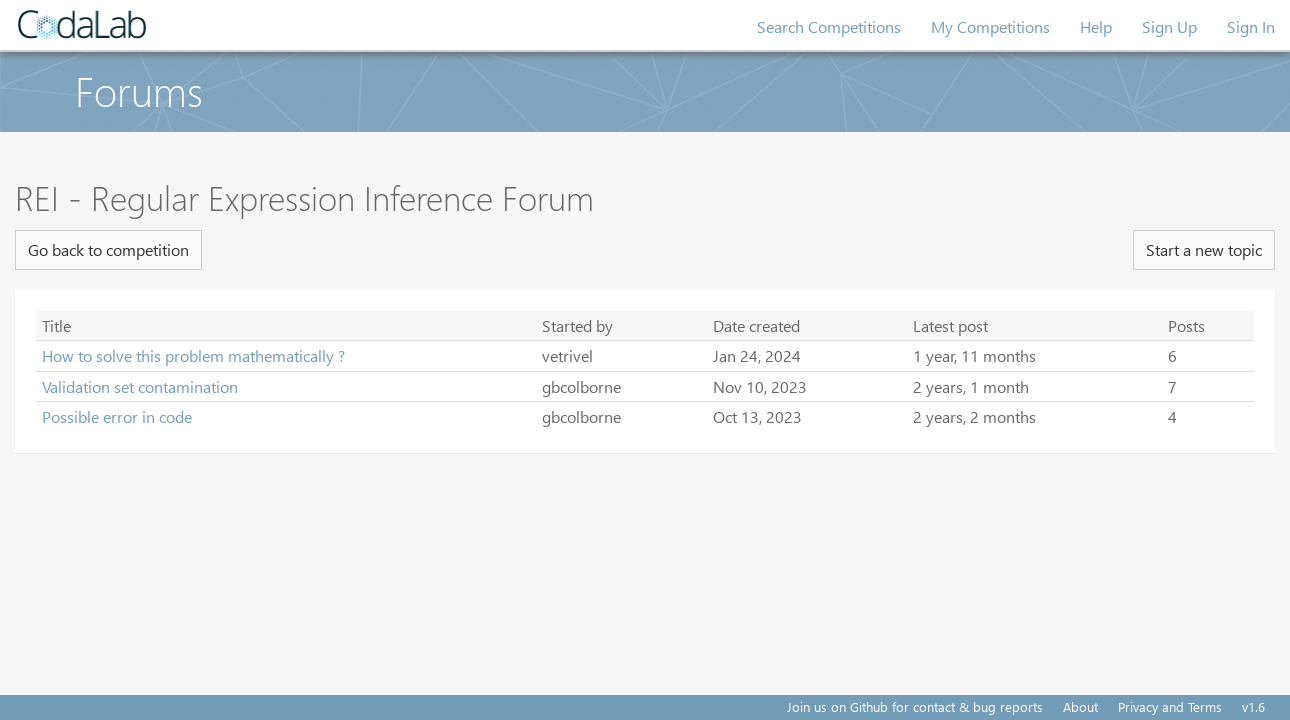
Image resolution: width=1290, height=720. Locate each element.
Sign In (1251, 26)
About (1080, 706)
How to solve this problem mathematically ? (193, 355)
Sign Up (1169, 26)
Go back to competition (108, 249)
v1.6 (1253, 706)
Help (1096, 26)
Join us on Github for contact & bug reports (915, 706)
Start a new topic (1204, 249)
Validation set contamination (140, 386)
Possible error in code (117, 416)
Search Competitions (829, 26)
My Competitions (990, 26)
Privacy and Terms (1170, 706)
